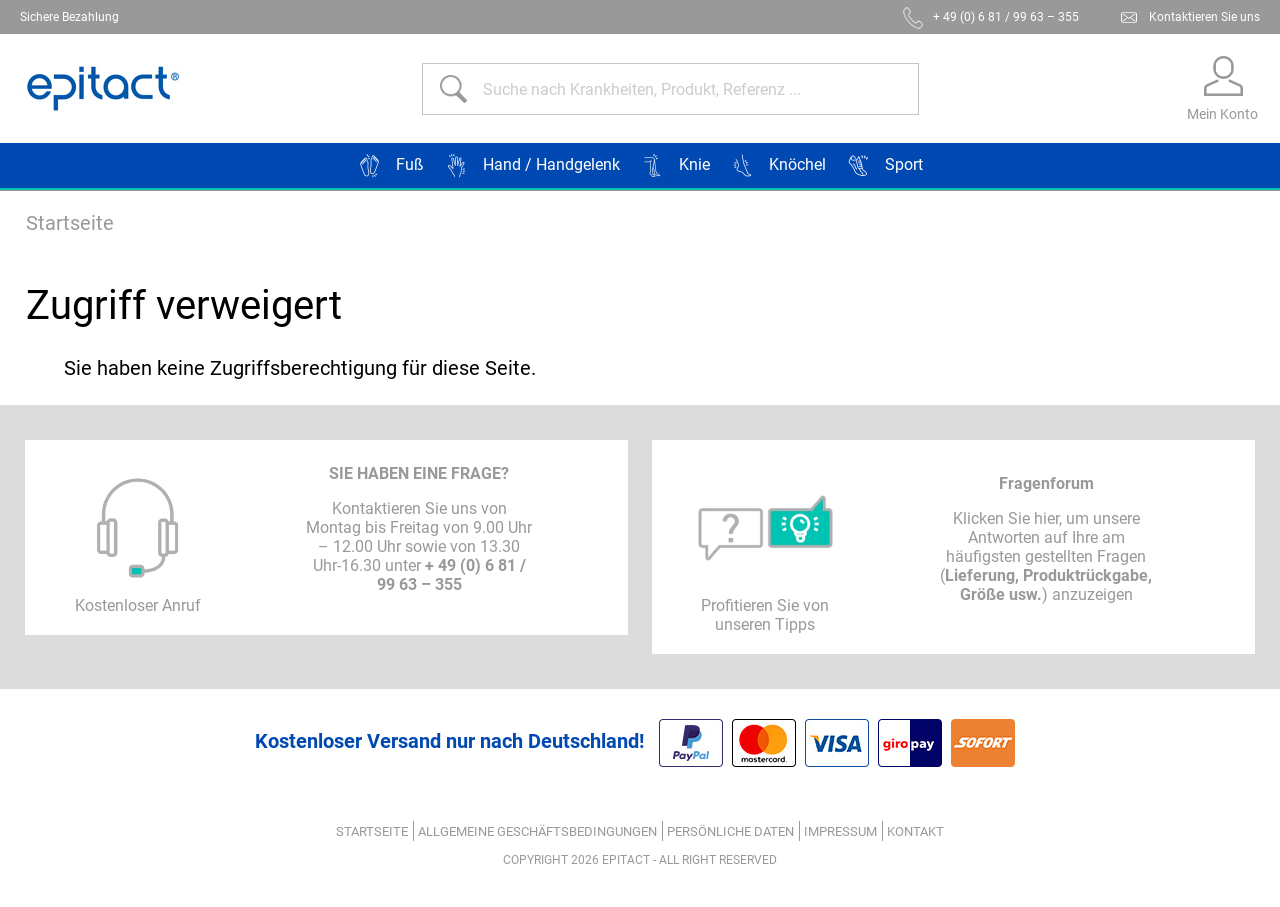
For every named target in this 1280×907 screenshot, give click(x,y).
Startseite (70, 223)
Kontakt (915, 831)
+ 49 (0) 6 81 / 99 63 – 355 (1006, 17)
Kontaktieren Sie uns (1204, 17)
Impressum (840, 831)
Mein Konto (1222, 114)
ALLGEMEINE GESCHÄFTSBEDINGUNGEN (537, 831)
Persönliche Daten (730, 831)
